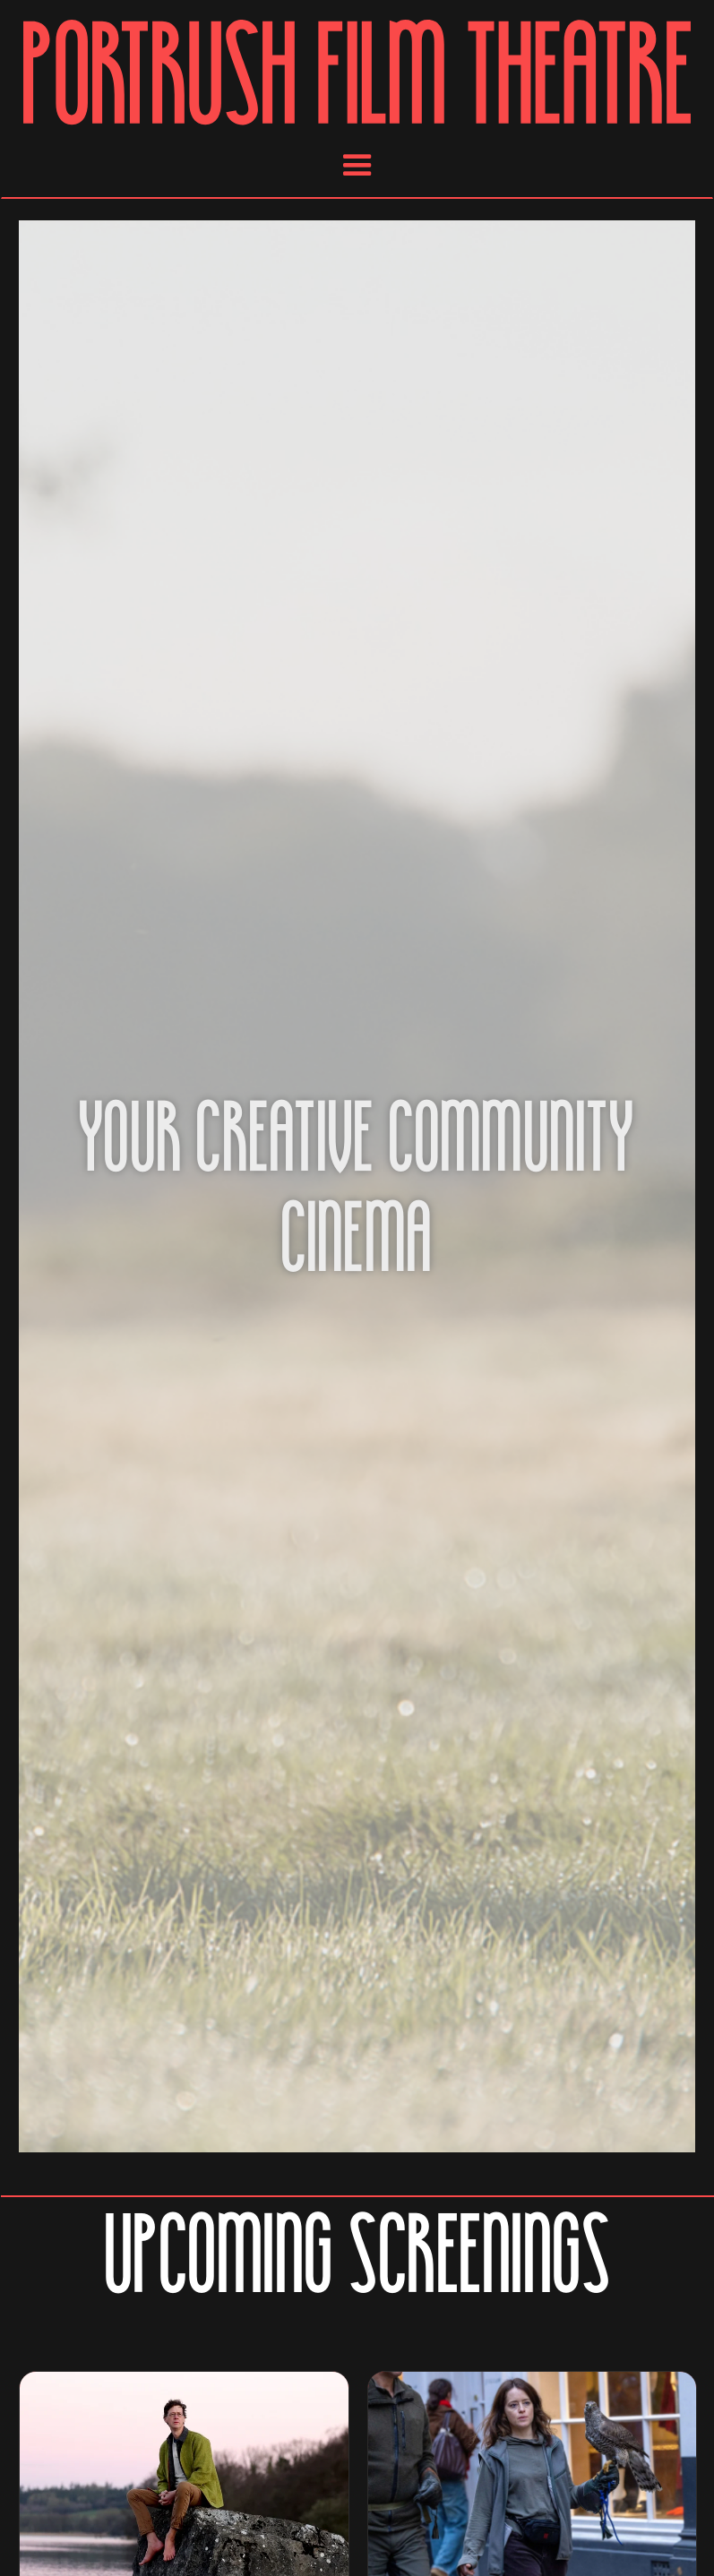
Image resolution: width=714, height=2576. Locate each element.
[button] (357, 165)
